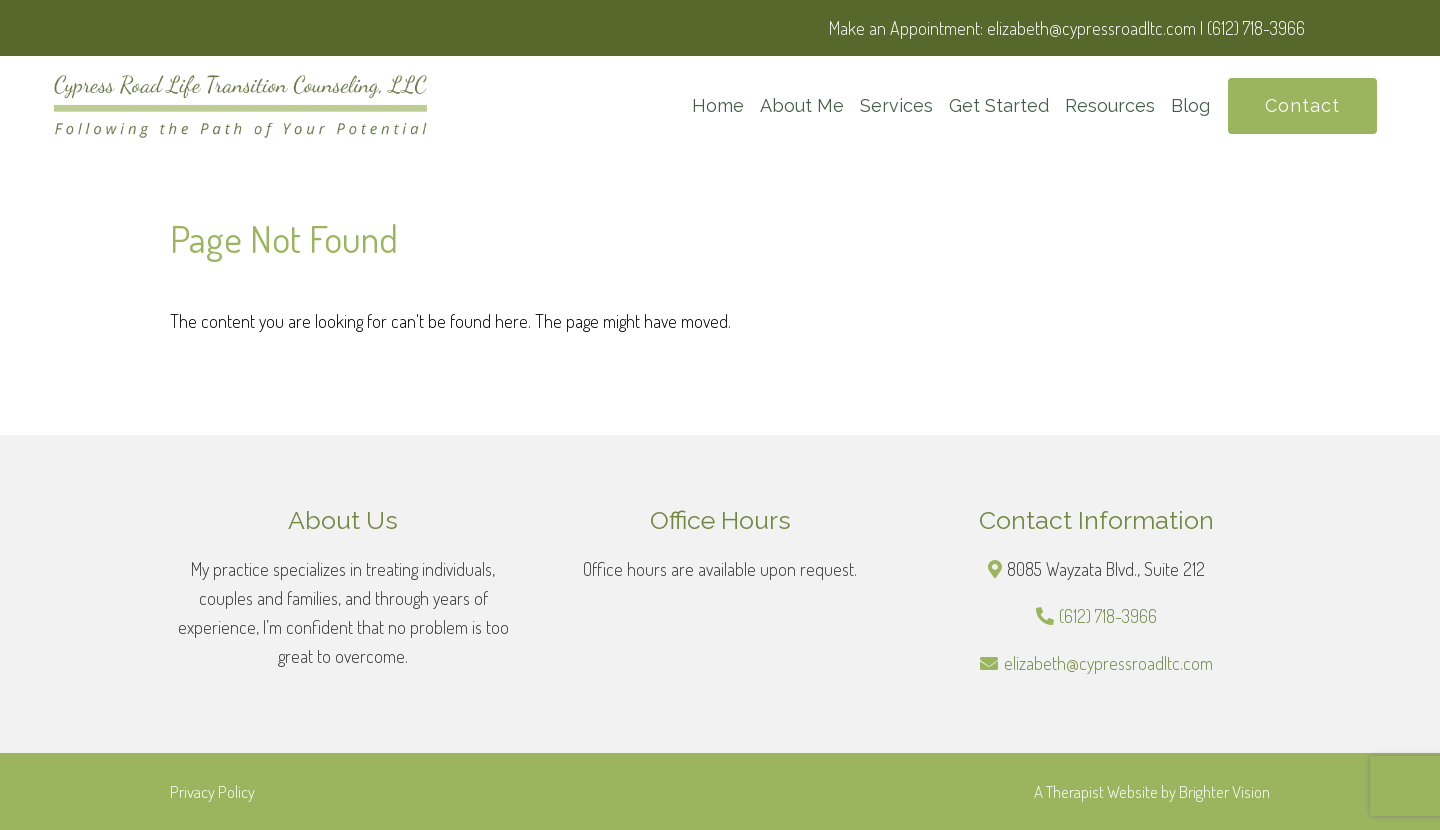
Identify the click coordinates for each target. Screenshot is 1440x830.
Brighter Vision (1224, 791)
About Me (802, 105)
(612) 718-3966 (1108, 616)
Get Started (999, 105)
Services (896, 105)
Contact (1302, 105)
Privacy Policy (212, 791)
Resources (1110, 105)
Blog (1190, 105)
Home (718, 105)
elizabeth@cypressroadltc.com (1108, 663)
